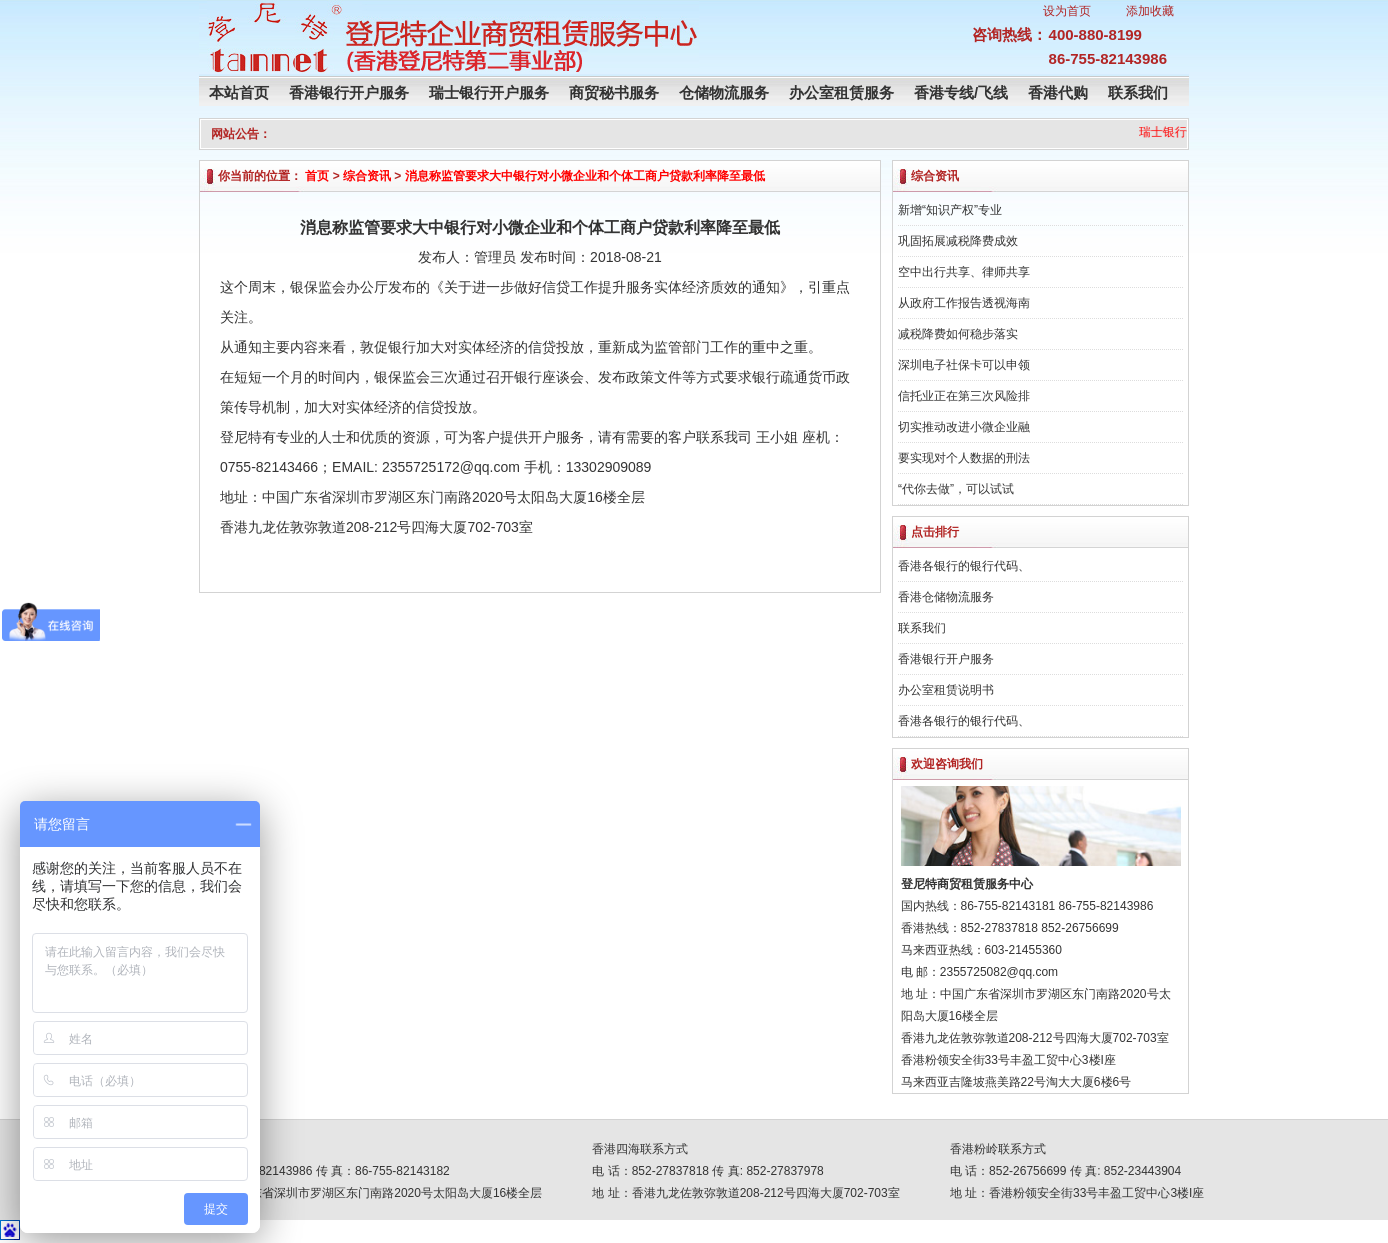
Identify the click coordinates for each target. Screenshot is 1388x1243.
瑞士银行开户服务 (489, 92)
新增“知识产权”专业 (950, 210)
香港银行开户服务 (349, 92)
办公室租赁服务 (841, 92)
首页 (317, 176)
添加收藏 (1150, 11)
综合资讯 (367, 176)
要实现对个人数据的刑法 (964, 458)
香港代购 (1058, 92)
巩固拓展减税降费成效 (958, 241)
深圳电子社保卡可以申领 (964, 365)
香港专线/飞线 (961, 92)
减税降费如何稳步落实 (958, 334)
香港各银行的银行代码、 (964, 566)
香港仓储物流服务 (946, 597)
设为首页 (1067, 11)
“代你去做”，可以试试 (956, 489)
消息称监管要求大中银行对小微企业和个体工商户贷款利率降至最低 (585, 176)
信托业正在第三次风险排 (964, 396)
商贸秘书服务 (614, 92)
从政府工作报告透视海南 (964, 303)
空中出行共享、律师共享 (964, 272)
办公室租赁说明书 (946, 690)
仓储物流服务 (724, 92)
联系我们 (1138, 92)
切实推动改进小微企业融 (964, 427)
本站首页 (239, 92)
